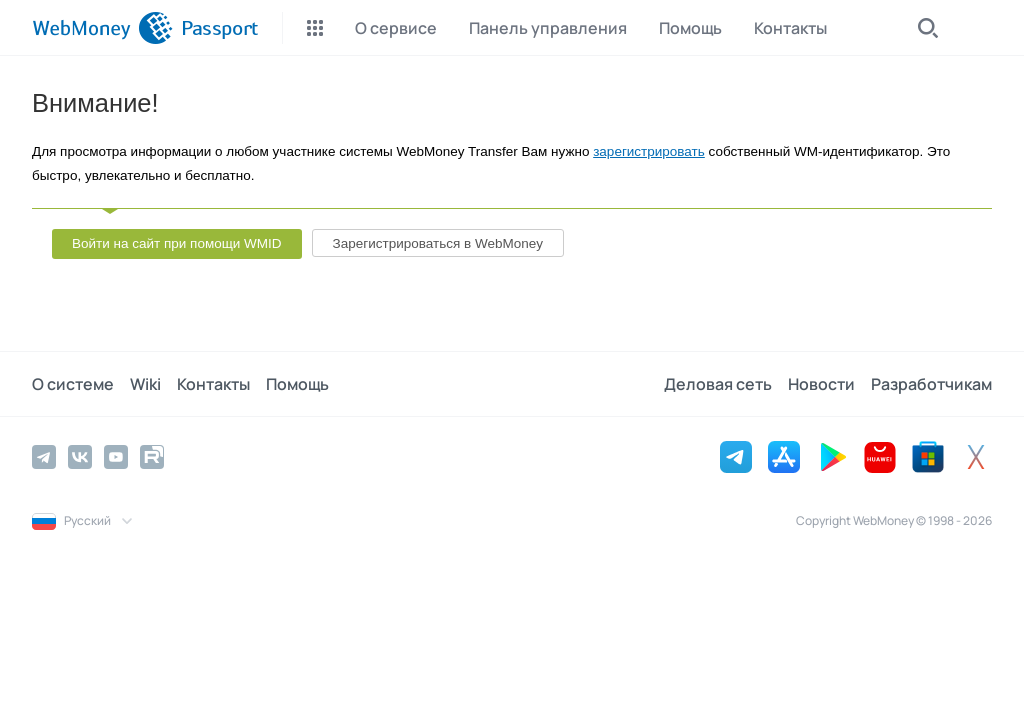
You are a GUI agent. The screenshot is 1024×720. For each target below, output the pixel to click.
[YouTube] (116, 457)
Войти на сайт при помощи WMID (177, 243)
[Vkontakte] (80, 457)
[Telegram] (44, 457)
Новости (821, 384)
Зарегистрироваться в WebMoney (438, 243)
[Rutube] (152, 457)
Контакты (213, 384)
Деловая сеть (718, 384)
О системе (73, 384)
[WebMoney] (102, 28)
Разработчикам (931, 384)
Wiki (145, 384)
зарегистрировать (649, 151)
